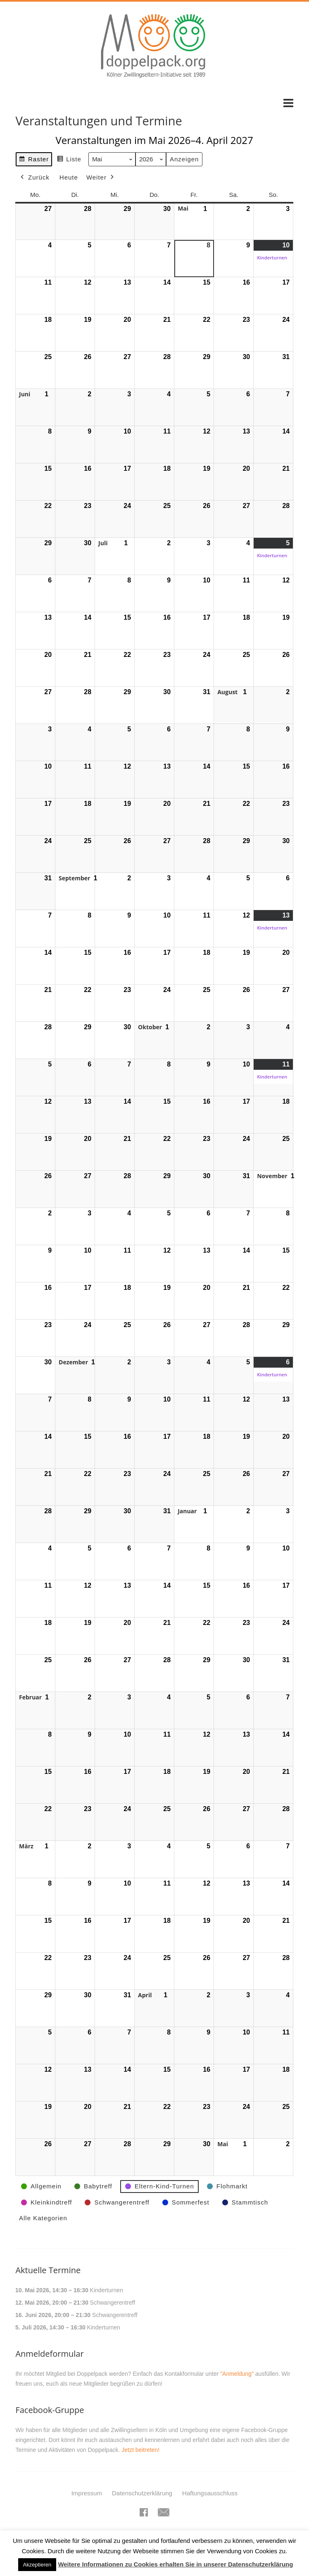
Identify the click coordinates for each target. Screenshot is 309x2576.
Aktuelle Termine (48, 2270)
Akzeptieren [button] (37, 2565)
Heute (68, 177)
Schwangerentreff (112, 2302)
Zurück (34, 177)
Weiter (101, 177)
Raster (34, 159)
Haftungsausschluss (210, 2493)
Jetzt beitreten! (140, 2450)
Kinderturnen (106, 2290)
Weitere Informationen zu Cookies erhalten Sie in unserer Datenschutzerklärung (175, 2564)
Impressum (86, 2493)
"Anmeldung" (237, 2373)
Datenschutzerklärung (142, 2493)
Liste (69, 159)
